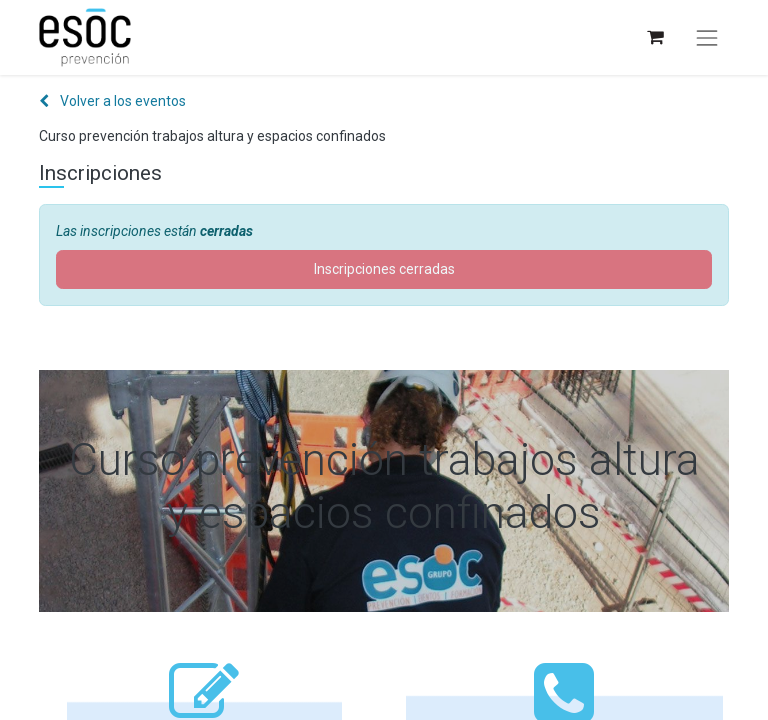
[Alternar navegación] (707, 38)
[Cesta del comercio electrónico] (654, 37)
